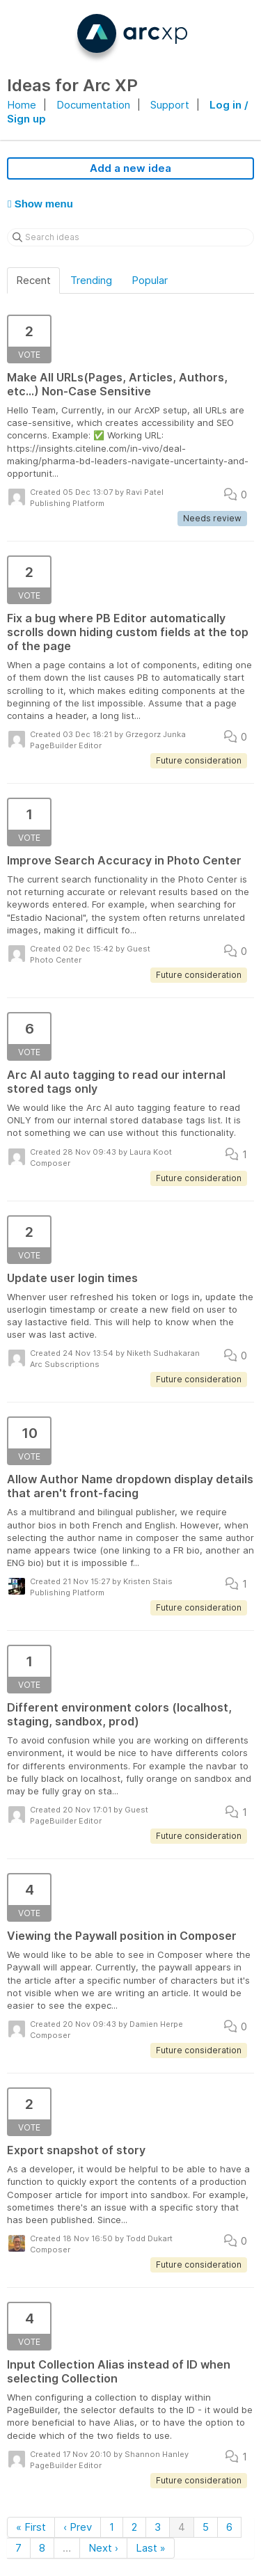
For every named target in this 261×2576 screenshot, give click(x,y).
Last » (151, 2547)
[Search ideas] (130, 237)
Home (21, 104)
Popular (150, 280)
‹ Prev (77, 2527)
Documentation (93, 104)
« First (31, 2527)
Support (169, 104)
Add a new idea (130, 168)
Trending (91, 280)
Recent (33, 280)
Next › (103, 2547)
